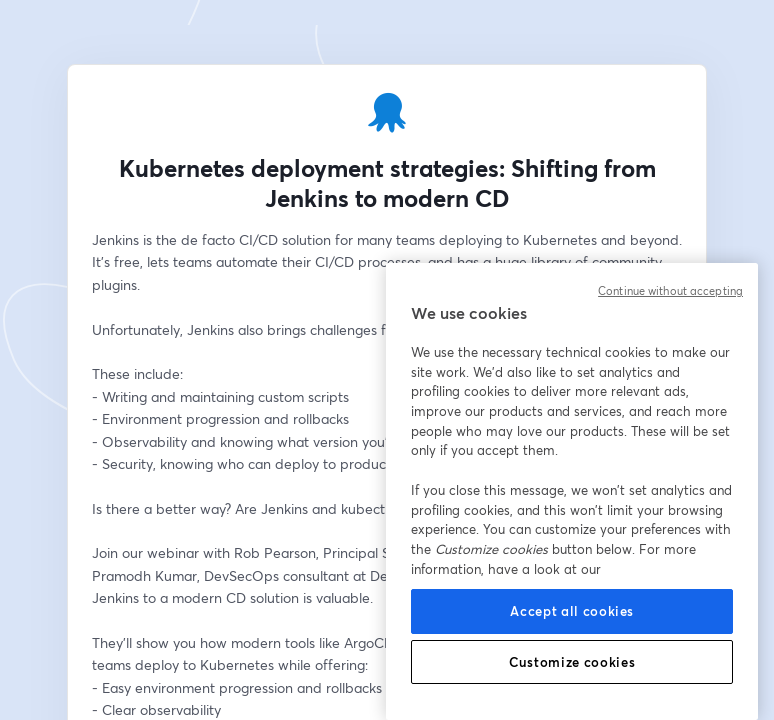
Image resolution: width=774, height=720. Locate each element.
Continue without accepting (670, 291)
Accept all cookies (572, 611)
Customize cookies (572, 662)
